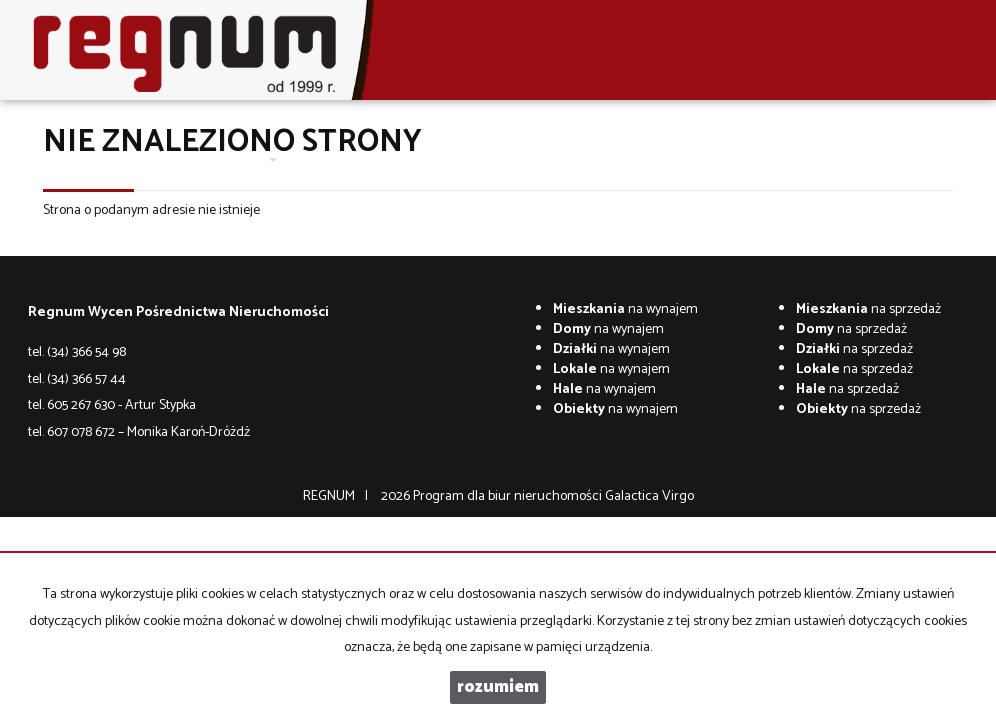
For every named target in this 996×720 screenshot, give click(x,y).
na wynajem (625, 309)
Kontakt (475, 159)
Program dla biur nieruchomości (509, 496)
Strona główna (101, 159)
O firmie (185, 159)
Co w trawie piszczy (571, 159)
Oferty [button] (248, 159)
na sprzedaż (868, 309)
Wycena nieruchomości (362, 159)
